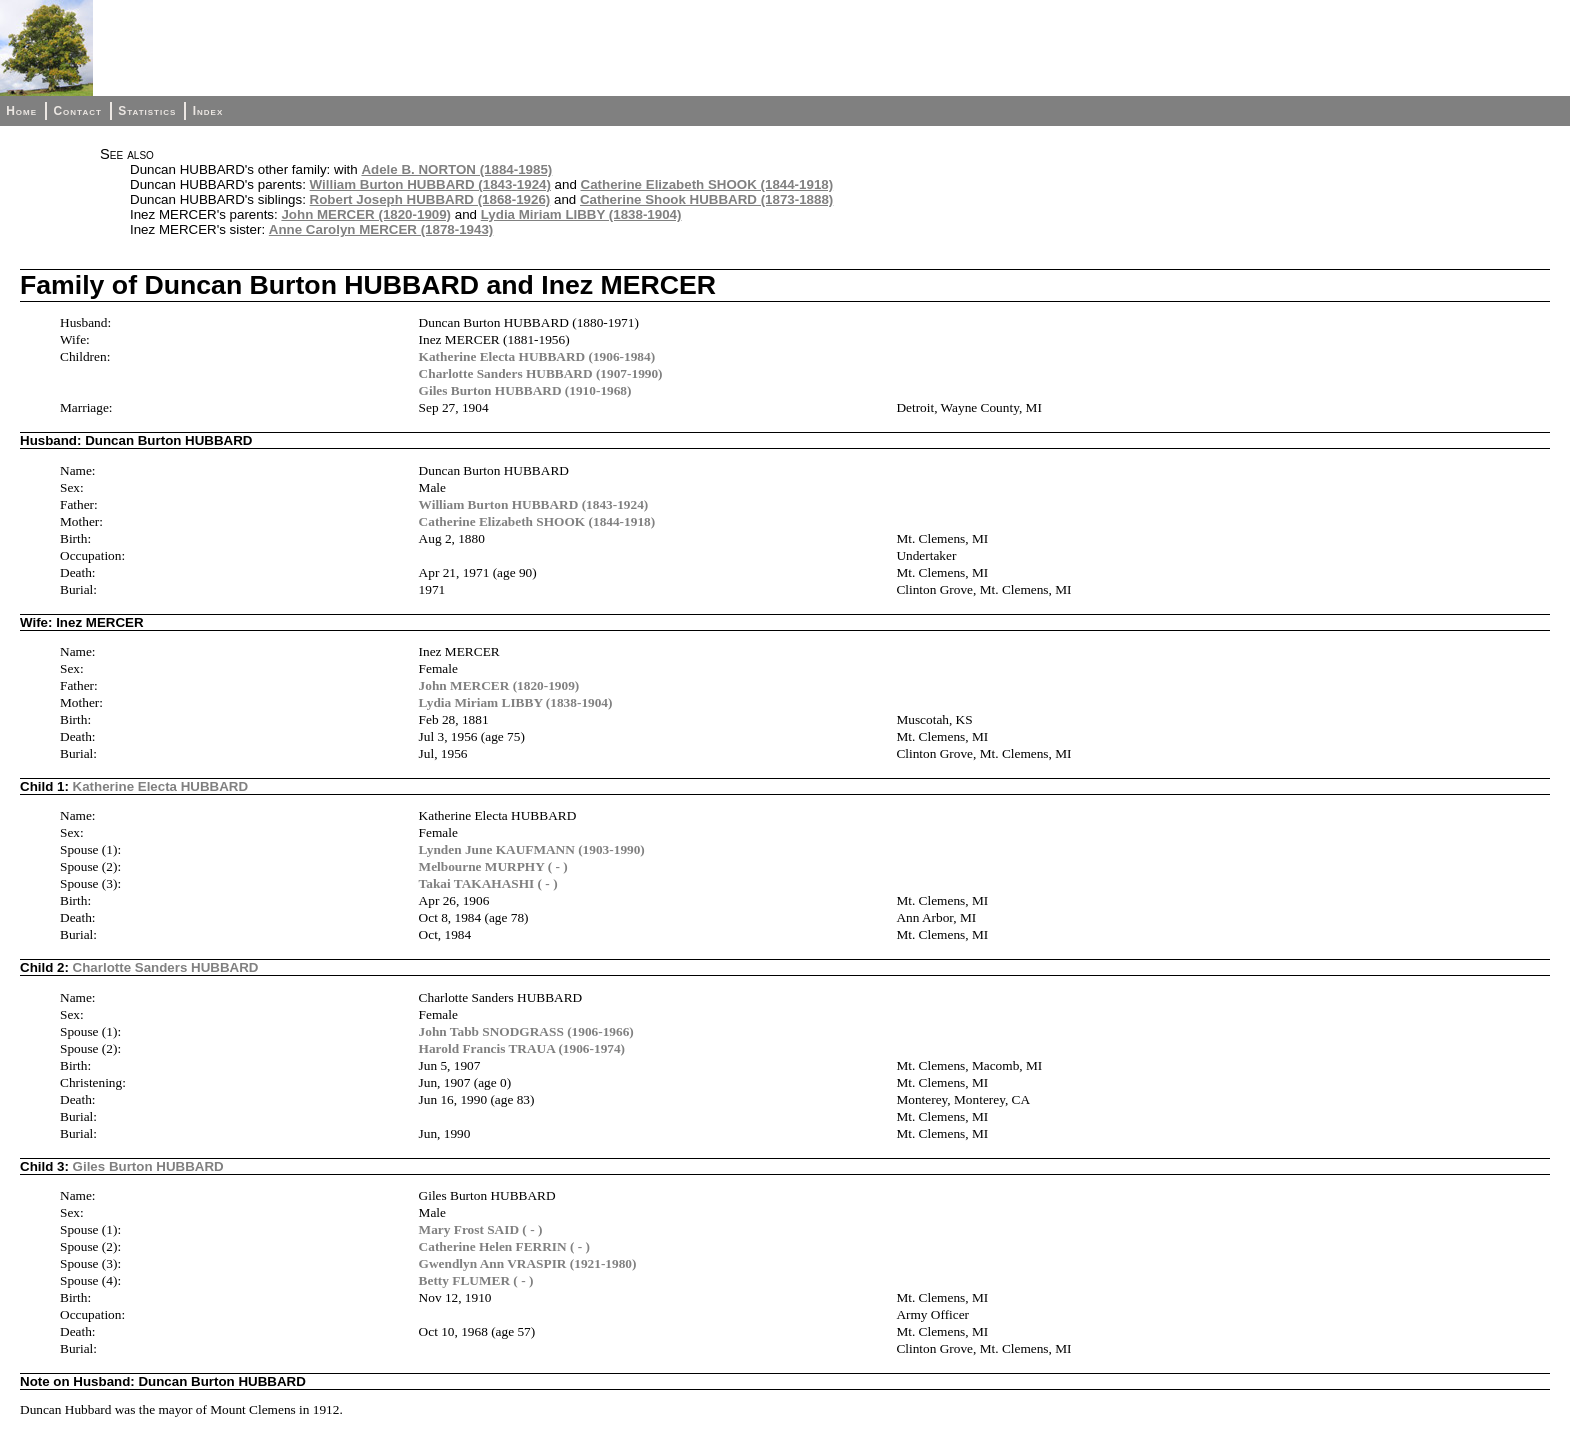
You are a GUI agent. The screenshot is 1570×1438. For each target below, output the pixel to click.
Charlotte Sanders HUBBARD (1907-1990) (541, 373)
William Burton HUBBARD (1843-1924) (430, 184)
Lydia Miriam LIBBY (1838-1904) (581, 214)
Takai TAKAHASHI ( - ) (488, 883)
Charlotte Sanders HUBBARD (166, 967)
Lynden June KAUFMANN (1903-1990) (532, 849)
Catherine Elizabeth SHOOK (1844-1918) (707, 184)
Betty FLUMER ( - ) (476, 1280)
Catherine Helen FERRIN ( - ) (504, 1246)
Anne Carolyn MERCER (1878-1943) (381, 229)
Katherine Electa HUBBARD (161, 786)
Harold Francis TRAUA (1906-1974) (522, 1048)
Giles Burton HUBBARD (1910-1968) (525, 390)
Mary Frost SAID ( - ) (481, 1229)
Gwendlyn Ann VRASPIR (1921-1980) (528, 1263)
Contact (77, 111)
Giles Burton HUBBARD (148, 1166)
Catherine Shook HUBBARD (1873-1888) (706, 199)
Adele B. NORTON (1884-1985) (456, 169)
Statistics (147, 111)
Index (208, 111)
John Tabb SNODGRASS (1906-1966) (526, 1031)
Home (21, 111)
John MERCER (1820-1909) (366, 214)
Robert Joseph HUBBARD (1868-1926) (430, 199)
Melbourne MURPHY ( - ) (493, 866)
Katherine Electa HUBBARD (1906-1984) (537, 356)
